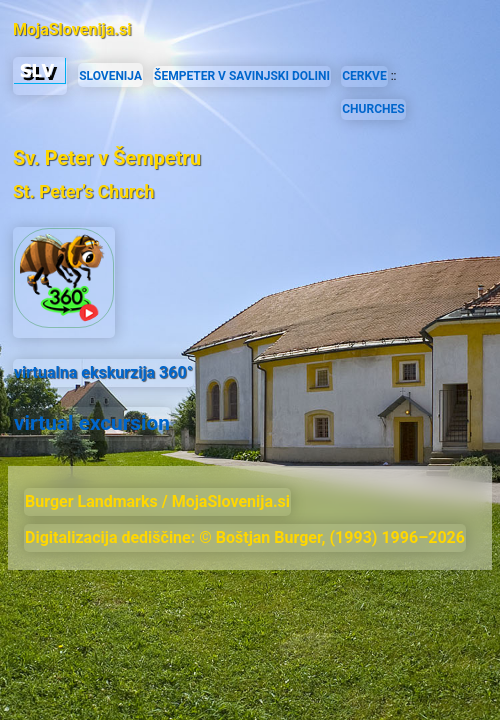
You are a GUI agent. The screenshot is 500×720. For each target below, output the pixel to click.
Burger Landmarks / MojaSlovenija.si (157, 501)
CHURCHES (373, 109)
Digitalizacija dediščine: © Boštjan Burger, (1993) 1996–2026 (245, 537)
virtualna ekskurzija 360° (103, 372)
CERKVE (364, 76)
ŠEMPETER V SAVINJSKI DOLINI (242, 76)
